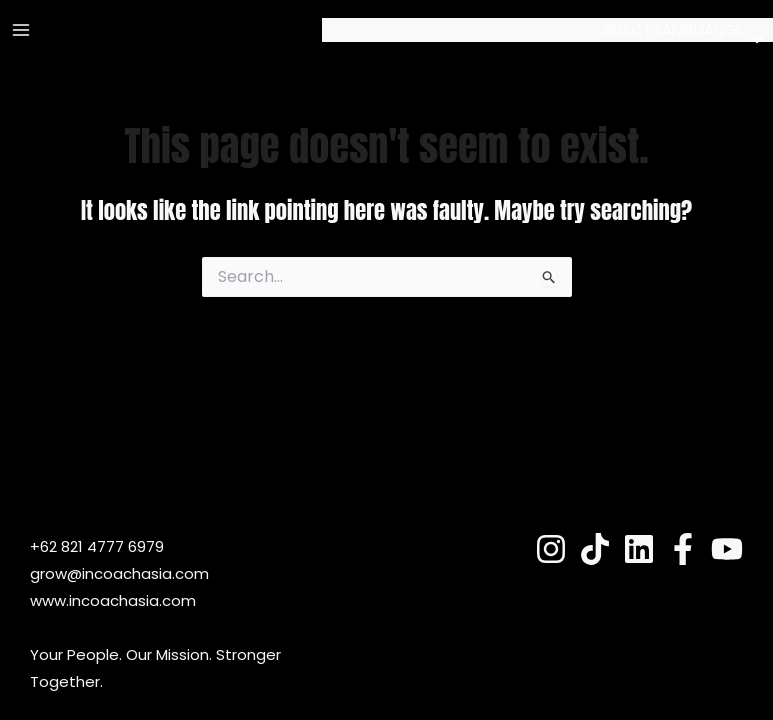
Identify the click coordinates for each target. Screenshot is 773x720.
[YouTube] (727, 549)
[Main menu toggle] (21, 30)
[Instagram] (551, 549)
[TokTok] (595, 549)
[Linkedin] (639, 549)
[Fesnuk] (683, 549)
